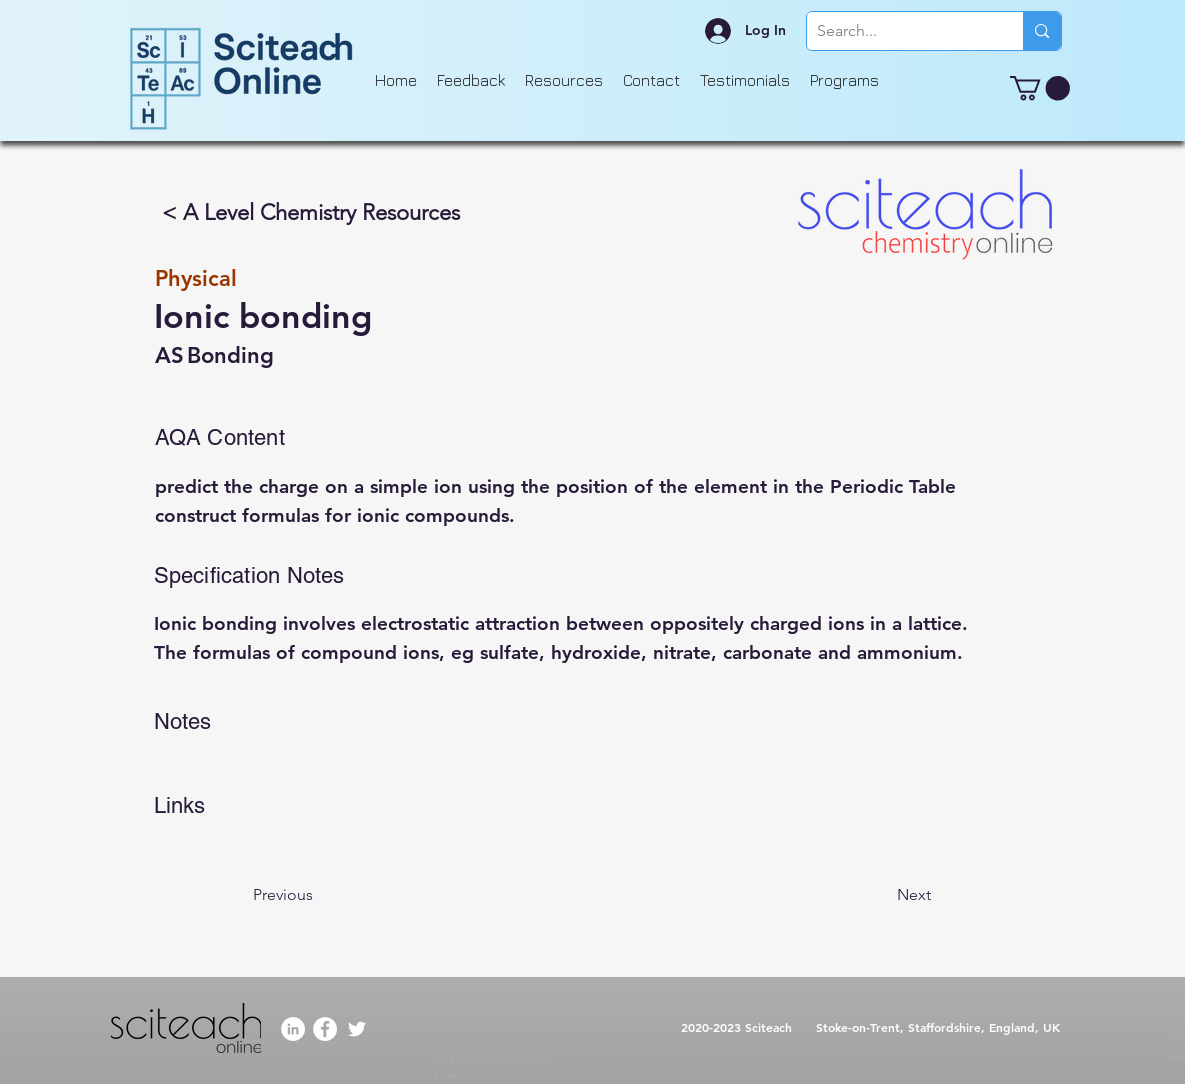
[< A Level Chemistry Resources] (312, 213)
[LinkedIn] (293, 1029)
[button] (1040, 88)
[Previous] (319, 895)
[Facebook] (325, 1029)
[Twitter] (357, 1029)
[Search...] (899, 31)
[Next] (881, 895)
